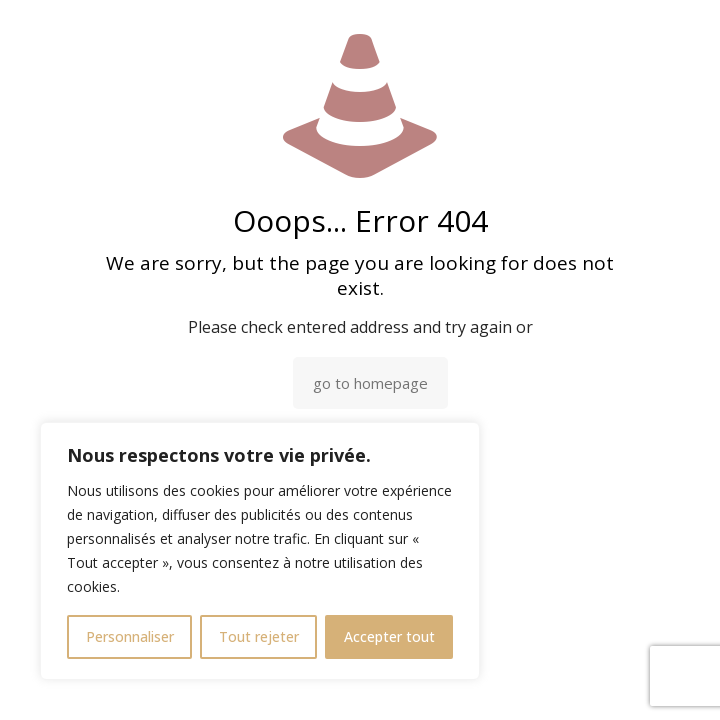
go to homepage (370, 383)
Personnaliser (130, 636)
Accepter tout (389, 636)
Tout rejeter (259, 636)
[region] (260, 551)
